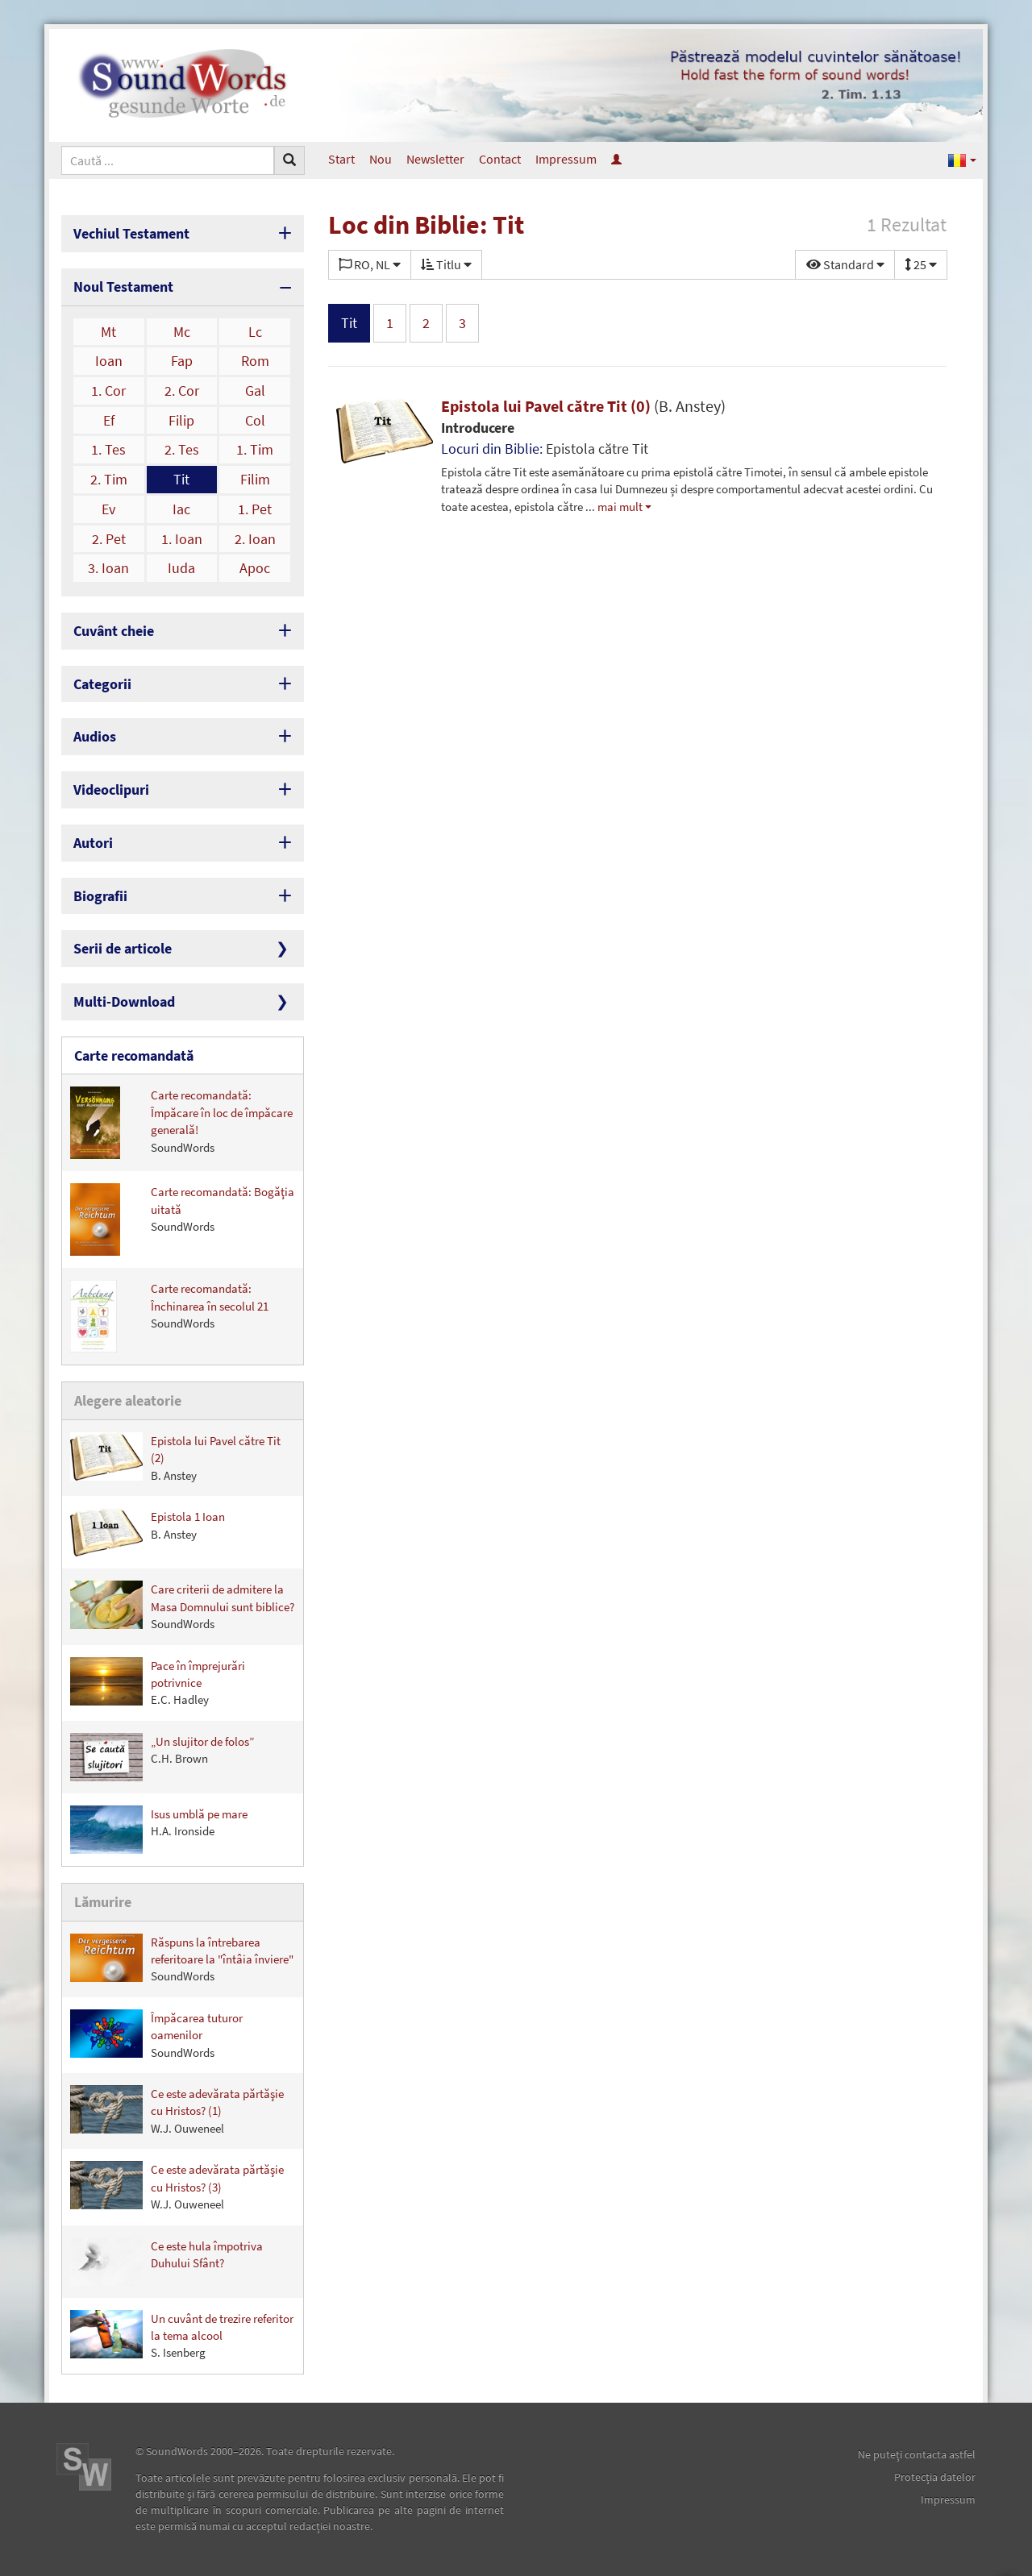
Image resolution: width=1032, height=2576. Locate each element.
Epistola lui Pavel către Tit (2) (175, 1457)
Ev (108, 509)
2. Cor (181, 390)
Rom (255, 360)
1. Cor (108, 390)
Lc (255, 331)
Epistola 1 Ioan (147, 1532)
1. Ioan (181, 539)
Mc (181, 331)
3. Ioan (108, 568)
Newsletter (435, 159)
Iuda (181, 568)
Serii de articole (122, 948)
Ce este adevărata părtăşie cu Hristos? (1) (177, 2110)
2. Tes (181, 449)
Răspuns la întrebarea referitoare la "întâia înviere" (181, 1959)
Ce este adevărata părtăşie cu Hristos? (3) (177, 2186)
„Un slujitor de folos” (162, 1757)
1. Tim (254, 449)
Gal (255, 390)
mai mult (620, 506)
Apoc (254, 568)
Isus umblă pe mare (159, 1829)
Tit (181, 479)
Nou (380, 159)
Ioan (109, 360)
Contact (500, 159)
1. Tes (108, 449)
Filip (181, 420)
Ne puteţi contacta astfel (917, 2454)
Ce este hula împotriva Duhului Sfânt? (166, 2261)
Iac (181, 509)
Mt (108, 331)
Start (341, 159)
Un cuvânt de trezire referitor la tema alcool (181, 2335)
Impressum (566, 159)
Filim (255, 479)
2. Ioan (255, 539)
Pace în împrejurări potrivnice (157, 1682)
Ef (108, 420)
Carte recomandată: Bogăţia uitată (182, 1219)
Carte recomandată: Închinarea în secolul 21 (169, 1316)
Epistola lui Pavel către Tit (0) (583, 406)
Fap (182, 360)
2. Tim (108, 479)
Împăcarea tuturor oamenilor (156, 2034)
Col (255, 420)
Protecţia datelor (935, 2477)
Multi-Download (124, 1001)
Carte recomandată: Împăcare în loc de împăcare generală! (181, 1122)
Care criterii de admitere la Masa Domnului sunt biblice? (182, 1606)
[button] (962, 159)
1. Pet (255, 509)
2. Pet (109, 539)
